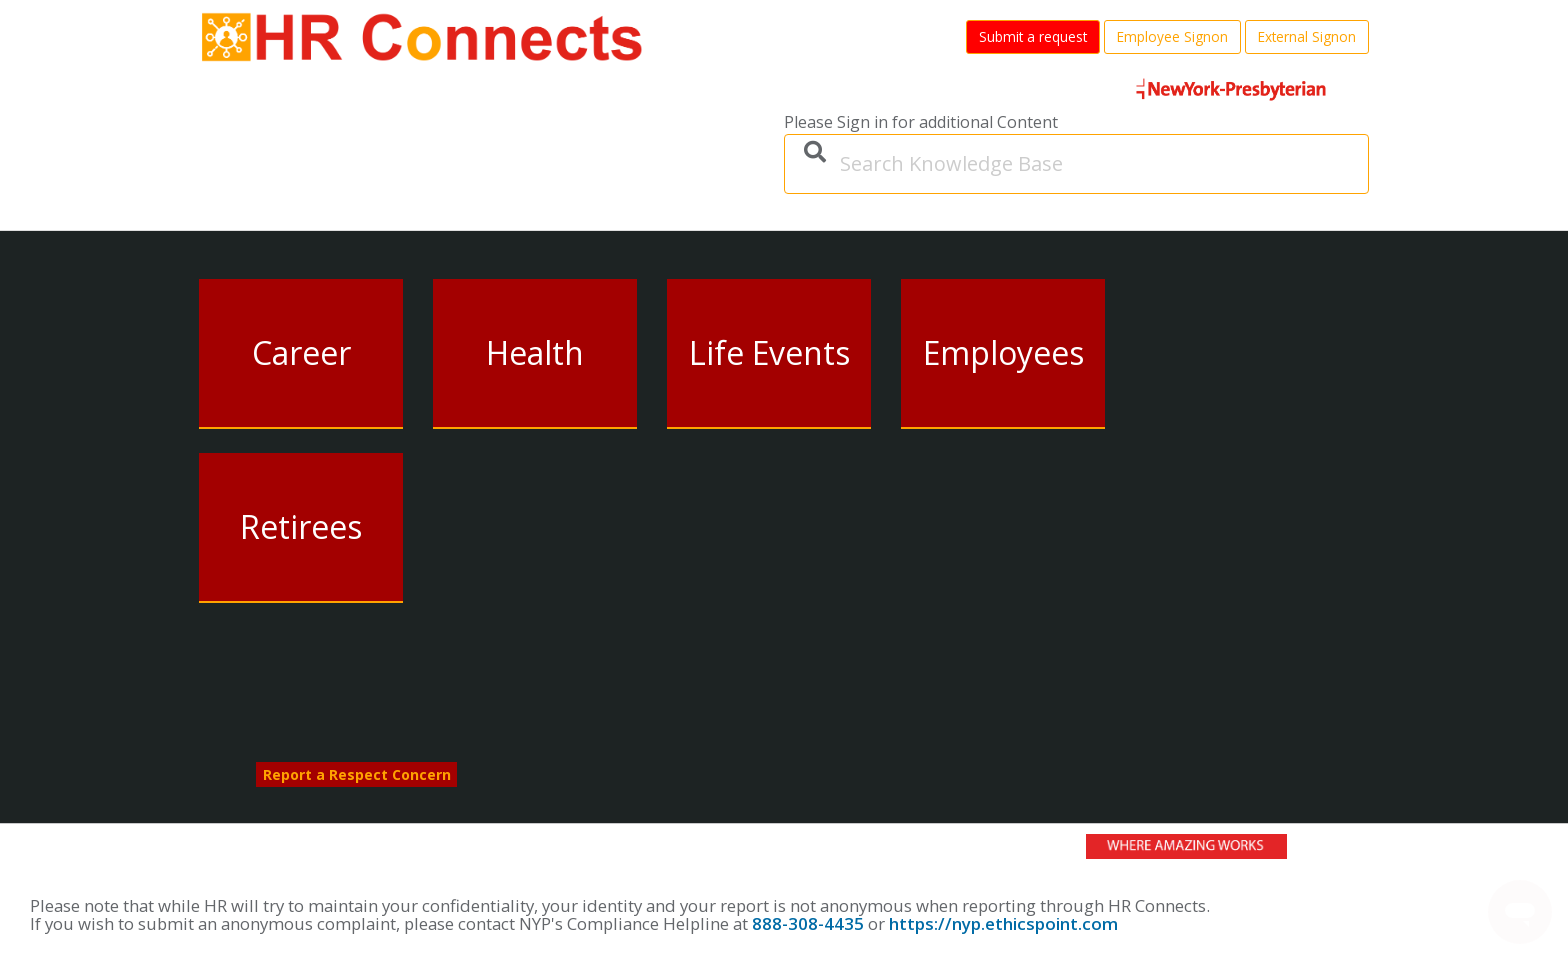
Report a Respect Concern (357, 774)
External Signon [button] (1307, 36)
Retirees (301, 526)
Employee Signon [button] (1172, 36)
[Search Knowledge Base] (1076, 164)
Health (535, 352)
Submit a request (1033, 36)
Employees (1003, 352)
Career (301, 352)
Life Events (769, 352)
